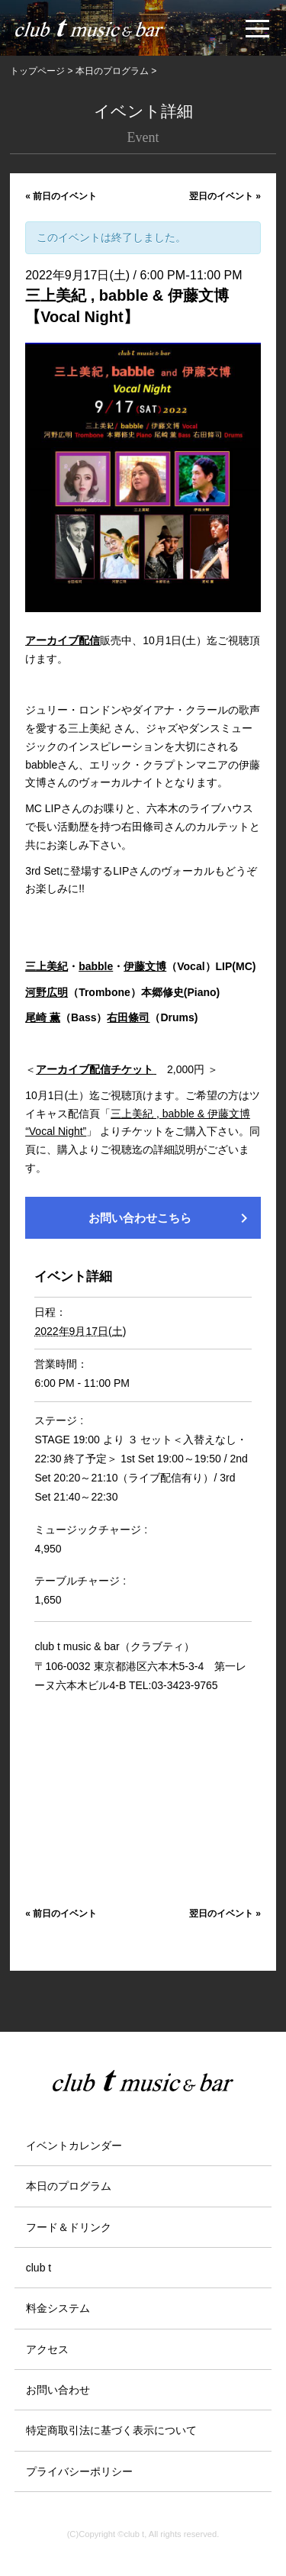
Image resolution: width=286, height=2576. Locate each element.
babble (96, 966)
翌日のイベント (225, 196)
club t (38, 2268)
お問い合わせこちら (170, 1218)
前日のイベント (61, 196)
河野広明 (46, 992)
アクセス (47, 2349)
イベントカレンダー (74, 2145)
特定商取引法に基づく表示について (111, 2430)
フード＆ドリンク (68, 2227)
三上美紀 (46, 966)
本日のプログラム (68, 2186)
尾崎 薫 (42, 1017)
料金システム (58, 2308)
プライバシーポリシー (79, 2471)
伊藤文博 (145, 966)
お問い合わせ (58, 2390)
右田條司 (128, 1017)
